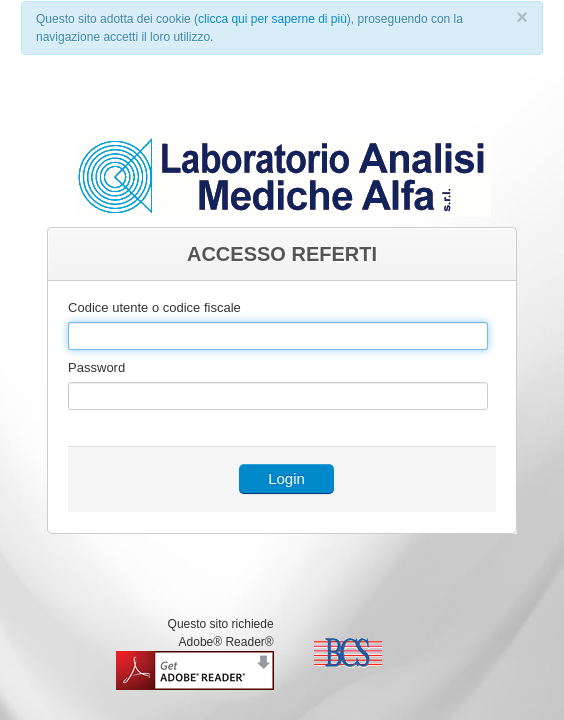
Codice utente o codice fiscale (154, 307)
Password (96, 367)
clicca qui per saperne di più (272, 19)
